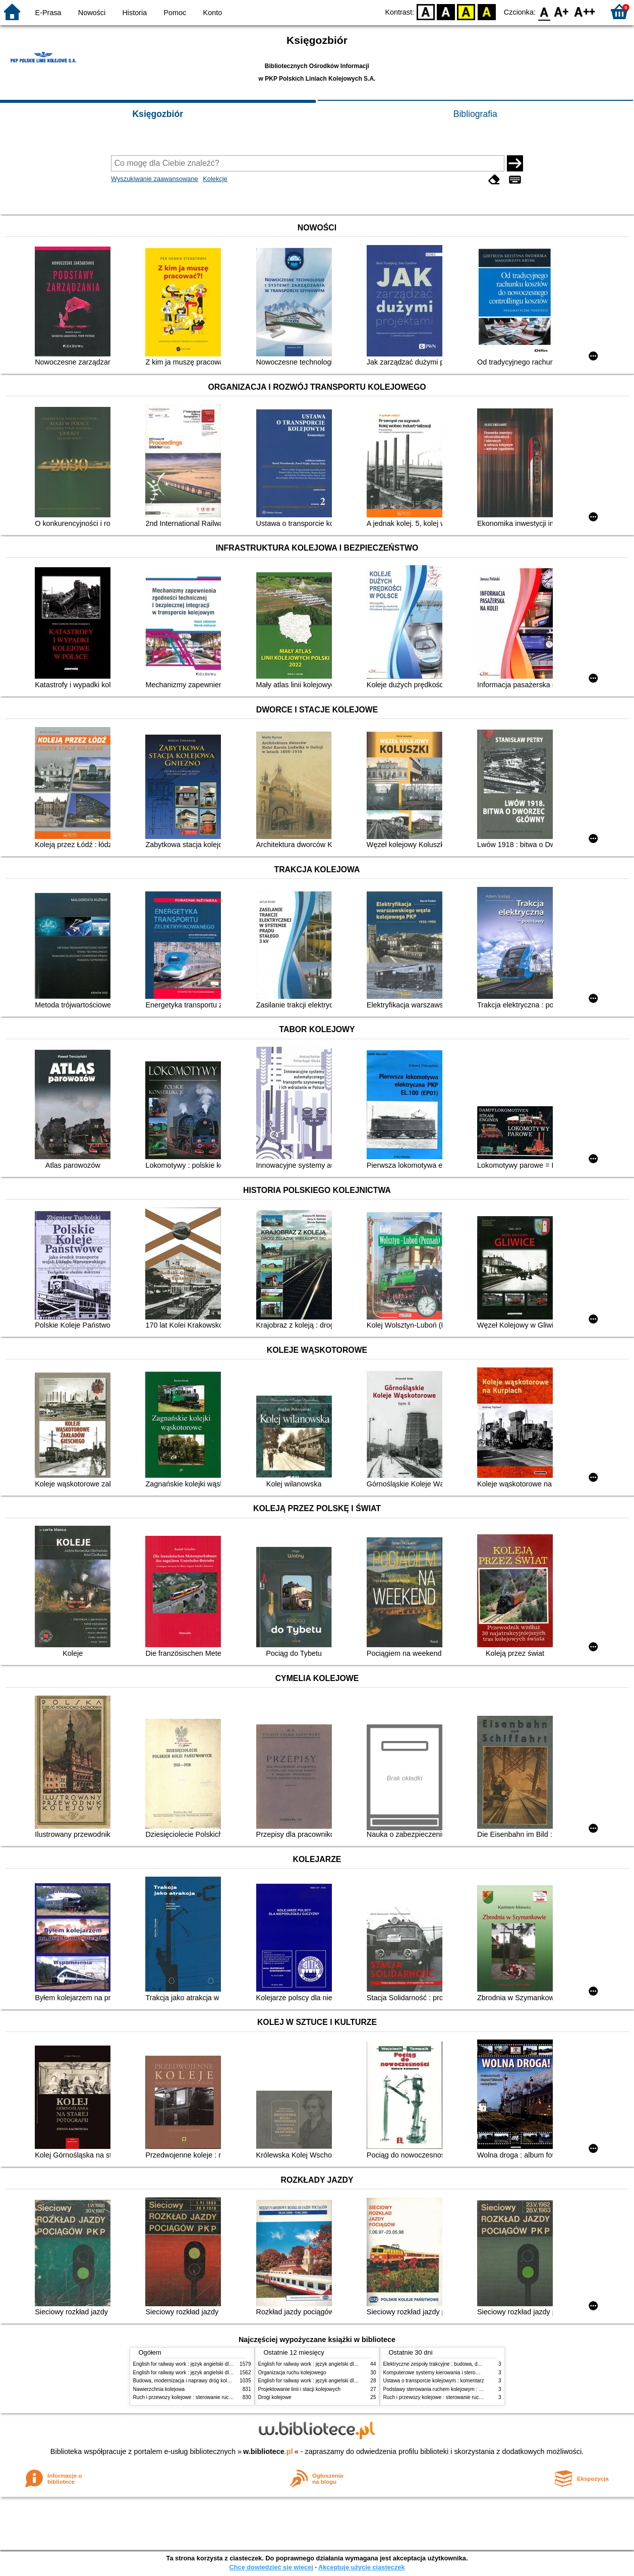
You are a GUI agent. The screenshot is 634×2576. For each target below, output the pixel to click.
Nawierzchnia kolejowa (159, 2389)
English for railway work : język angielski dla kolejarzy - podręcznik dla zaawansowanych (232, 2372)
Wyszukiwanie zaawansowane (154, 179)
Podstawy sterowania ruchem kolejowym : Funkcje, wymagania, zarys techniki (471, 2389)
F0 (544, 11)
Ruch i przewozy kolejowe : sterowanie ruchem (186, 2397)
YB (466, 11)
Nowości (91, 13)
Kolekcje (215, 179)
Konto (212, 13)
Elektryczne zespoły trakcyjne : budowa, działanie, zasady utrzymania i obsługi (471, 2364)
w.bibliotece (268, 2451)
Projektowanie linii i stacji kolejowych (299, 2389)
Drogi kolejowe (275, 2397)
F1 (561, 11)
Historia (134, 13)
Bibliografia (475, 114)
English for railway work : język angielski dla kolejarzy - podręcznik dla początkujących (230, 2364)
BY (486, 11)
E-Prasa (48, 13)
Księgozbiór (157, 114)
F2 (585, 11)
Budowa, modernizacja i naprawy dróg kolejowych (189, 2380)
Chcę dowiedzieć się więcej (271, 2567)
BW (445, 11)
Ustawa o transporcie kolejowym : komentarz (433, 2380)
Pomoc (175, 13)
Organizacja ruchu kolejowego (292, 2372)
